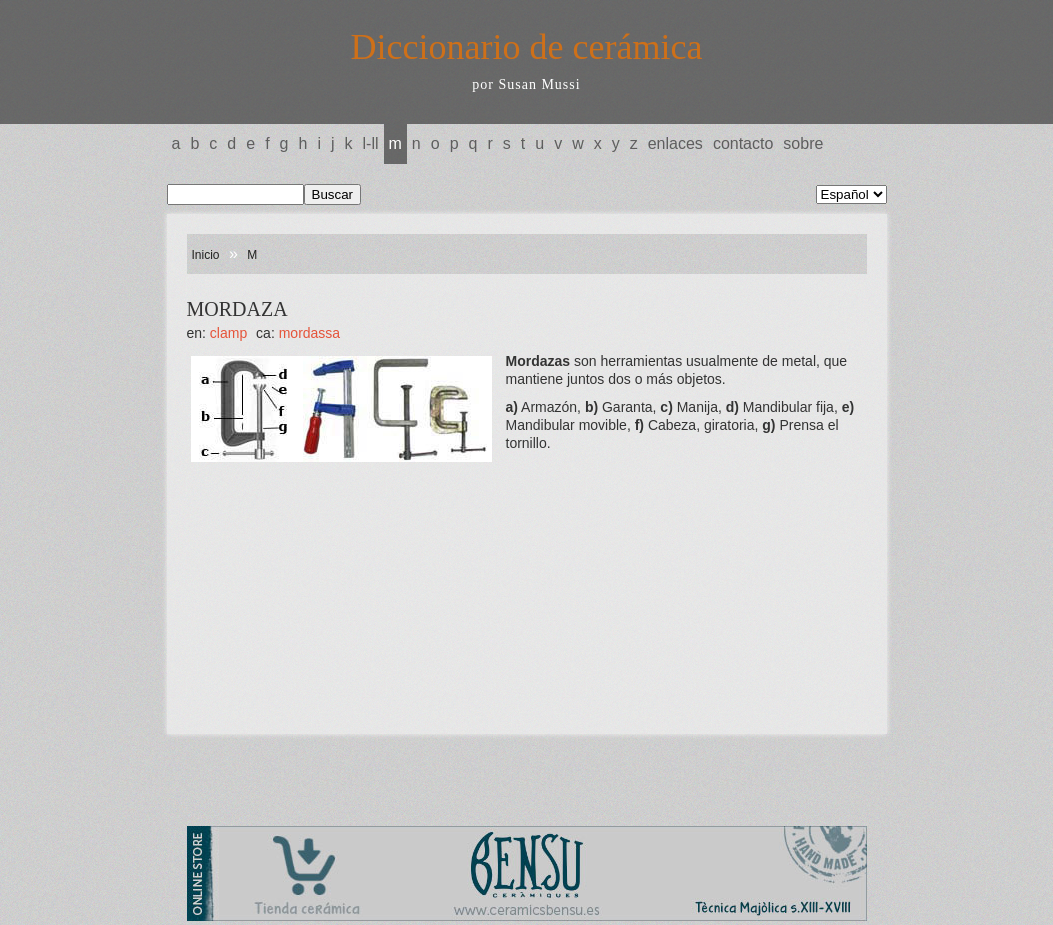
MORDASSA (309, 333)
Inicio (206, 255)
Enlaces (675, 143)
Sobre (803, 143)
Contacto (743, 143)
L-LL (371, 143)
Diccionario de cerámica (527, 47)
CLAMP (228, 333)
